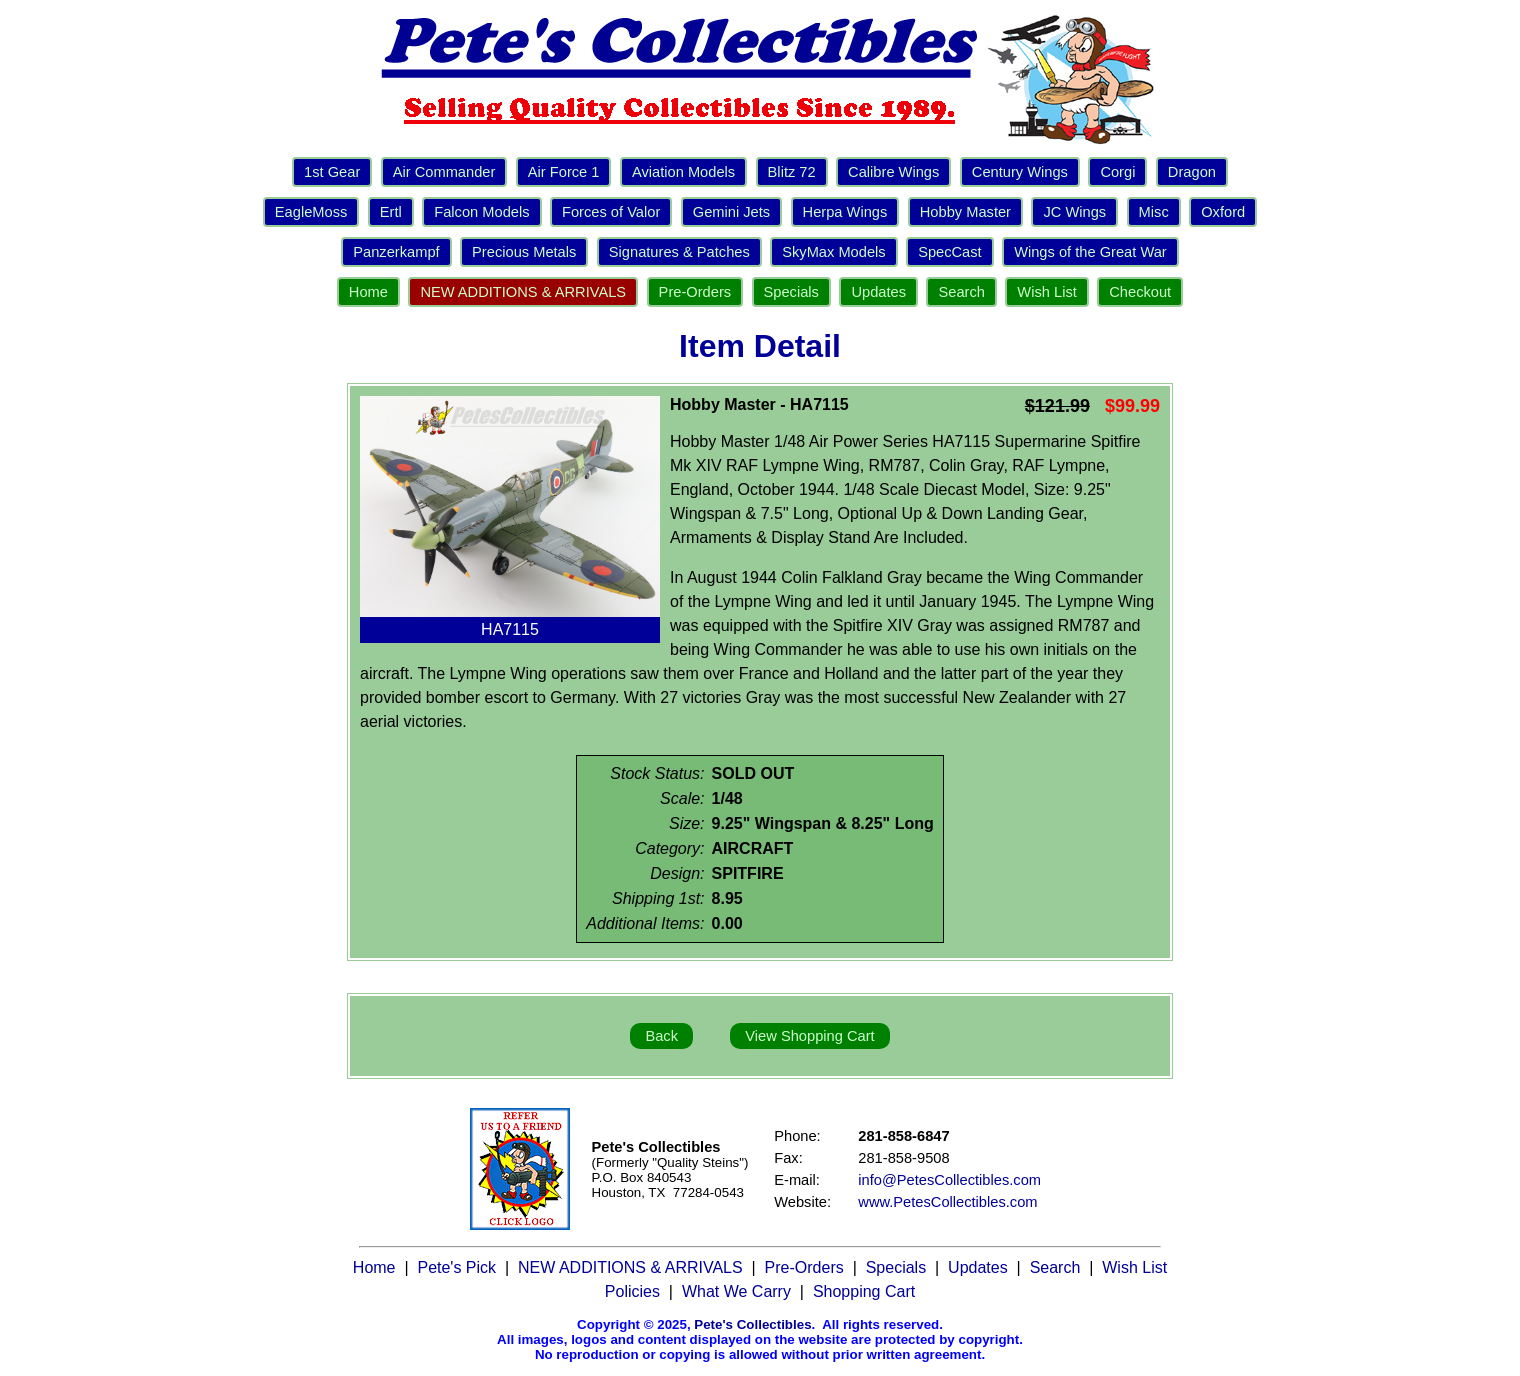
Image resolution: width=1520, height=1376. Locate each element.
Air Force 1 (564, 172)
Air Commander (444, 172)
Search (961, 292)
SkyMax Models (833, 252)
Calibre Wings (893, 172)
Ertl (391, 212)
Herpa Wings (845, 212)
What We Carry (736, 1291)
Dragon (1192, 172)
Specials (791, 292)
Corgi (1117, 172)
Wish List (1046, 292)
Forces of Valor (611, 212)
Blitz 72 (792, 172)
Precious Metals (524, 252)
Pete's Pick (456, 1267)
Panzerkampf (396, 252)
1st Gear (332, 172)
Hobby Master (965, 212)
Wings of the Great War (1090, 252)
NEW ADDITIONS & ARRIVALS (523, 292)
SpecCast (950, 252)
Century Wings (1020, 172)
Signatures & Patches (679, 252)
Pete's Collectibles (752, 1324)
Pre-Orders (695, 292)
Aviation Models (683, 172)
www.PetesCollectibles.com (947, 1202)
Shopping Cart (864, 1291)
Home (368, 292)
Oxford (1223, 212)
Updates (878, 292)
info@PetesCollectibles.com (949, 1180)
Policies (632, 1291)
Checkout (1140, 292)
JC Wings (1074, 212)
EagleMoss (311, 212)
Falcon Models (481, 212)
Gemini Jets (731, 212)
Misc (1154, 212)
